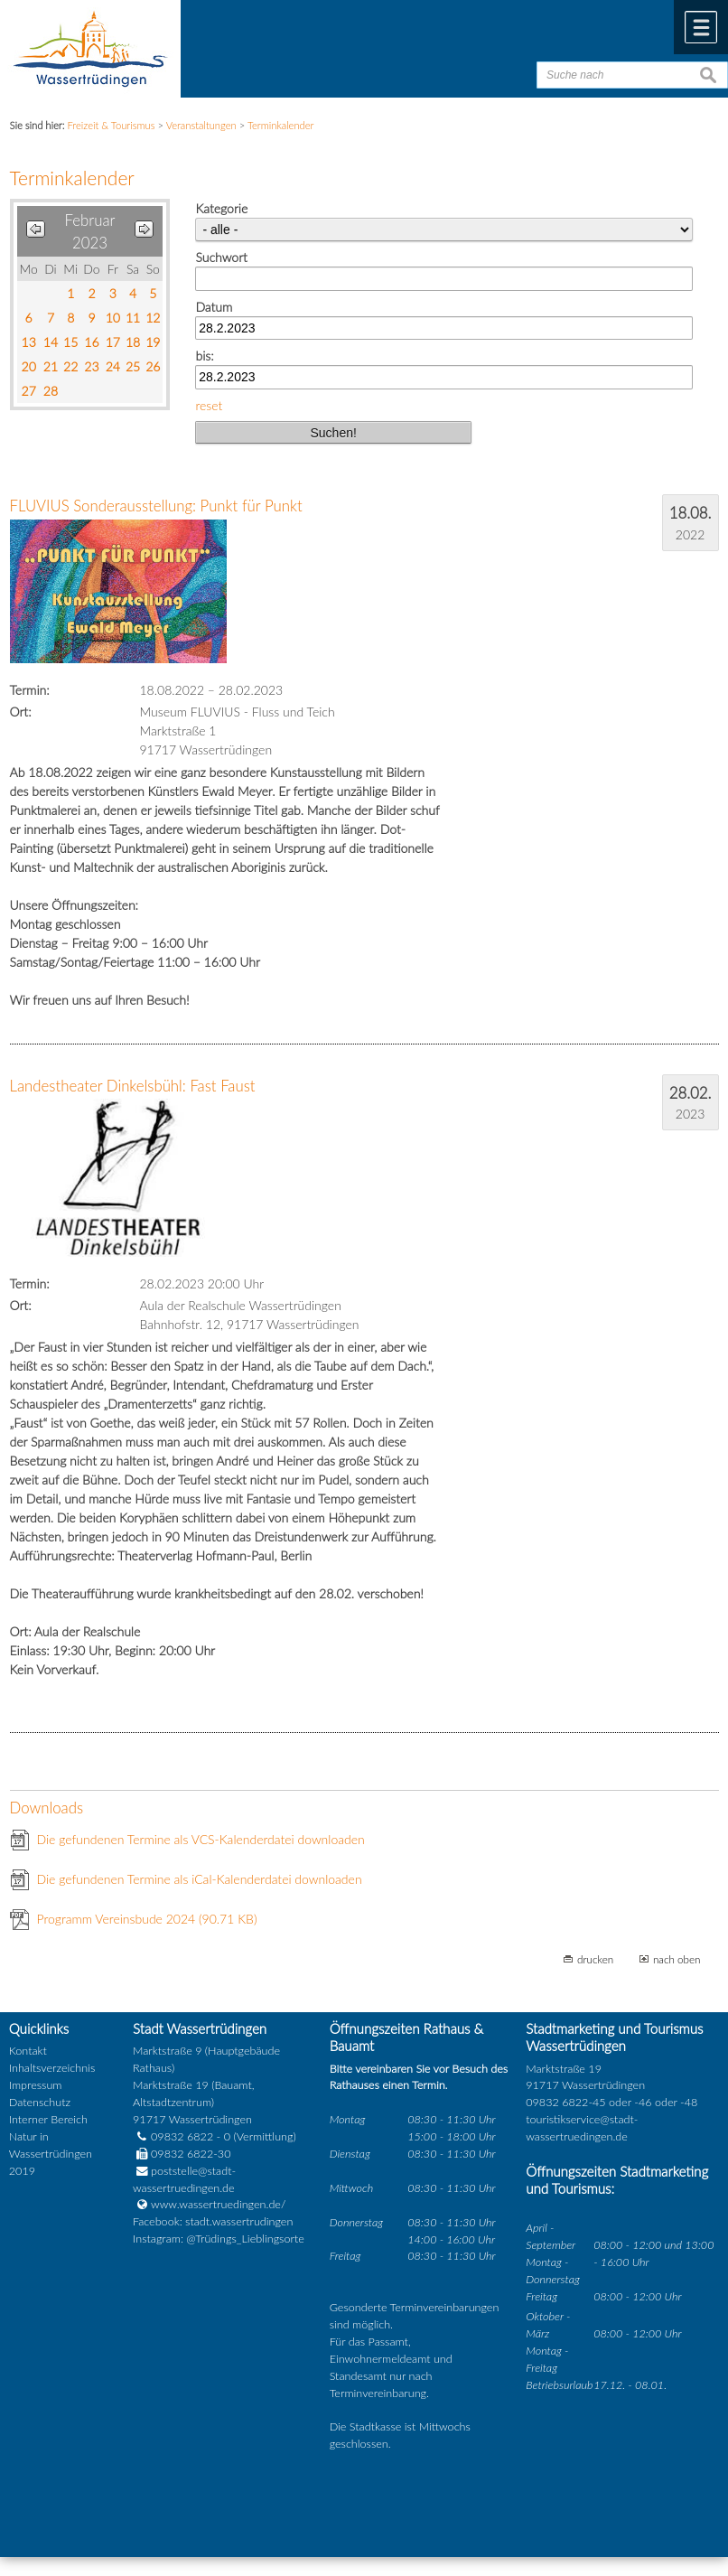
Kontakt (28, 2050)
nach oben (677, 1959)
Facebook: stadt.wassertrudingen (213, 2221)
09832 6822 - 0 (181, 2136)
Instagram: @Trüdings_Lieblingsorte (218, 2238)
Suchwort (221, 257)
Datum (213, 306)
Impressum (35, 2085)
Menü (701, 27)
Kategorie (221, 208)
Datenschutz (39, 2102)
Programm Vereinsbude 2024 (147, 1918)
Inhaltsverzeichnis (52, 2068)
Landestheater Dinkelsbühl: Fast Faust (133, 1085)
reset (208, 405)
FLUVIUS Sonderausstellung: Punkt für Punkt (156, 505)
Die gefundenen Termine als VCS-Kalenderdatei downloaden (201, 1839)
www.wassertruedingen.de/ (218, 2204)
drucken (595, 1959)
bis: (204, 355)
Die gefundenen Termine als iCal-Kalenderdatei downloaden (199, 1879)
